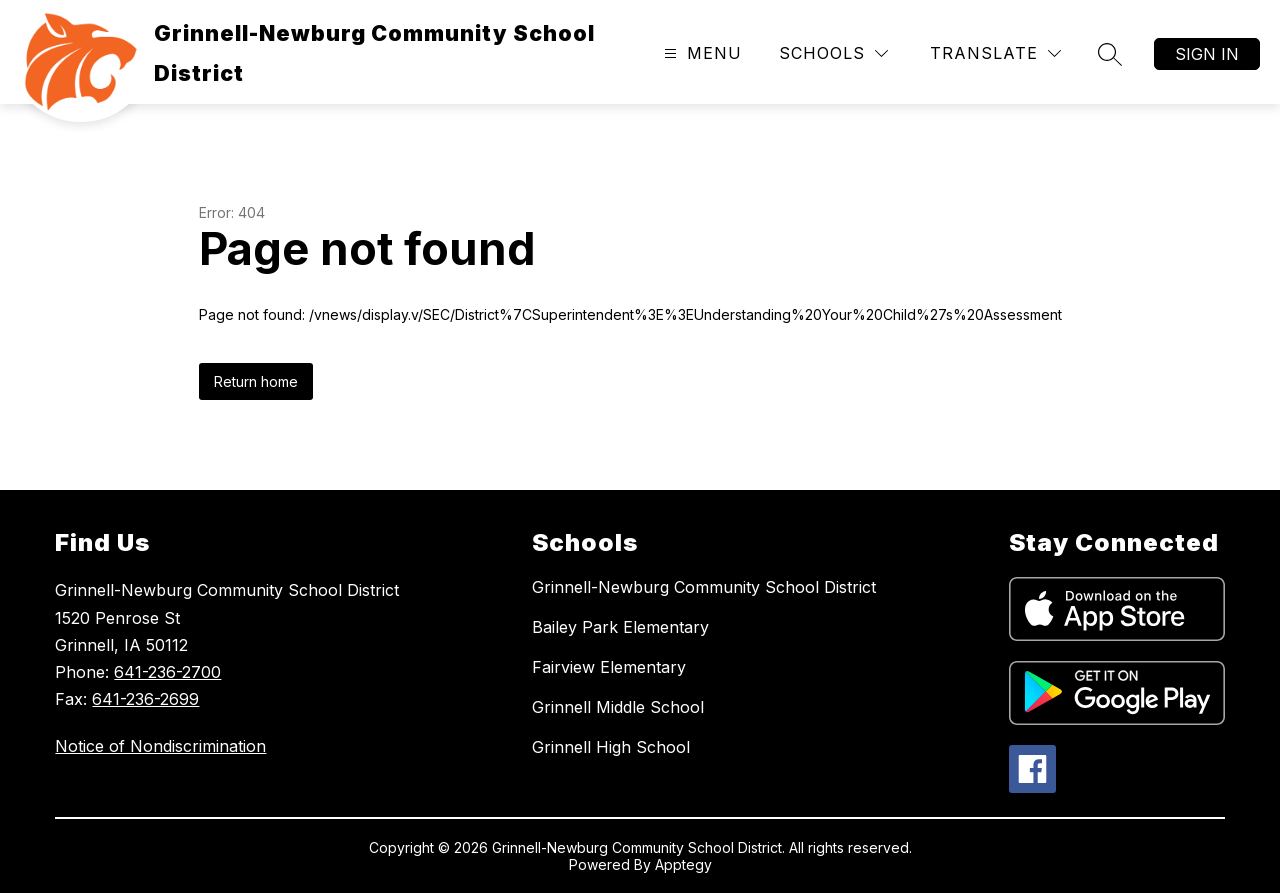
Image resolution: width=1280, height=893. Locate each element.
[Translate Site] (995, 53)
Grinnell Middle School (618, 707)
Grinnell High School (611, 747)
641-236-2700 (167, 672)
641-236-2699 (145, 699)
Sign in (1207, 54)
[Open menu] (700, 53)
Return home (256, 381)
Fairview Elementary (609, 667)
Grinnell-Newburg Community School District (704, 587)
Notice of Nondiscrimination (160, 746)
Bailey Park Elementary (620, 627)
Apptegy (683, 864)
